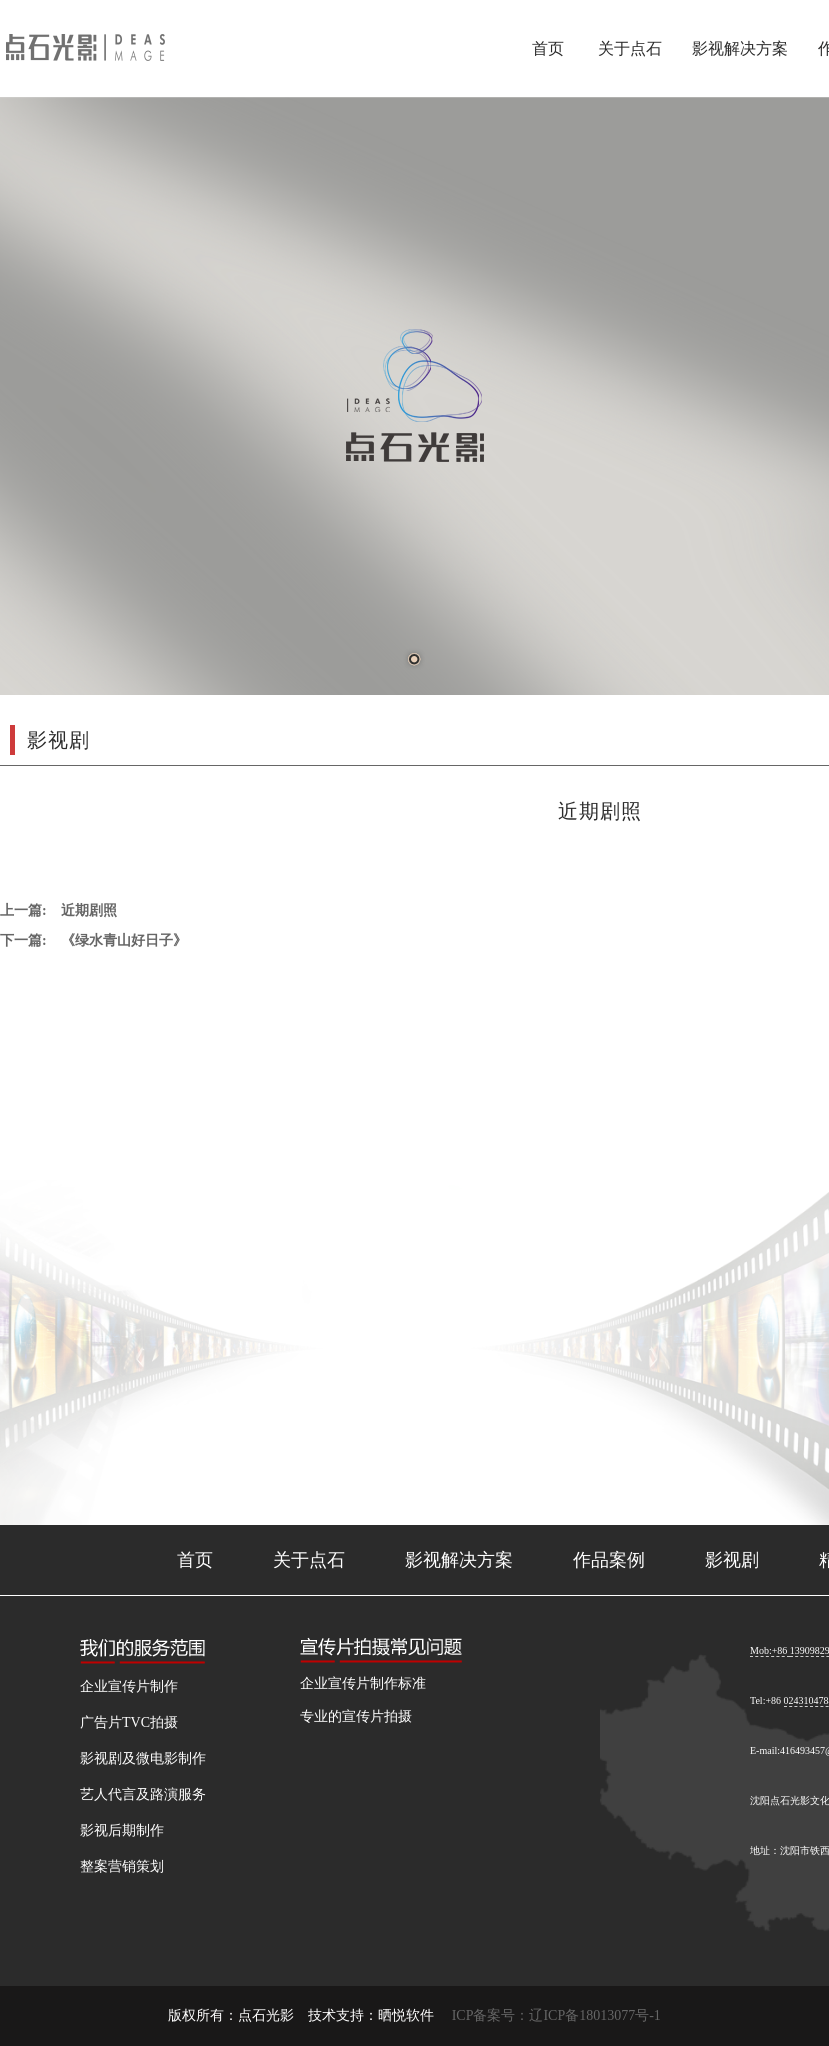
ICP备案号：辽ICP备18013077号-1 (556, 2015)
